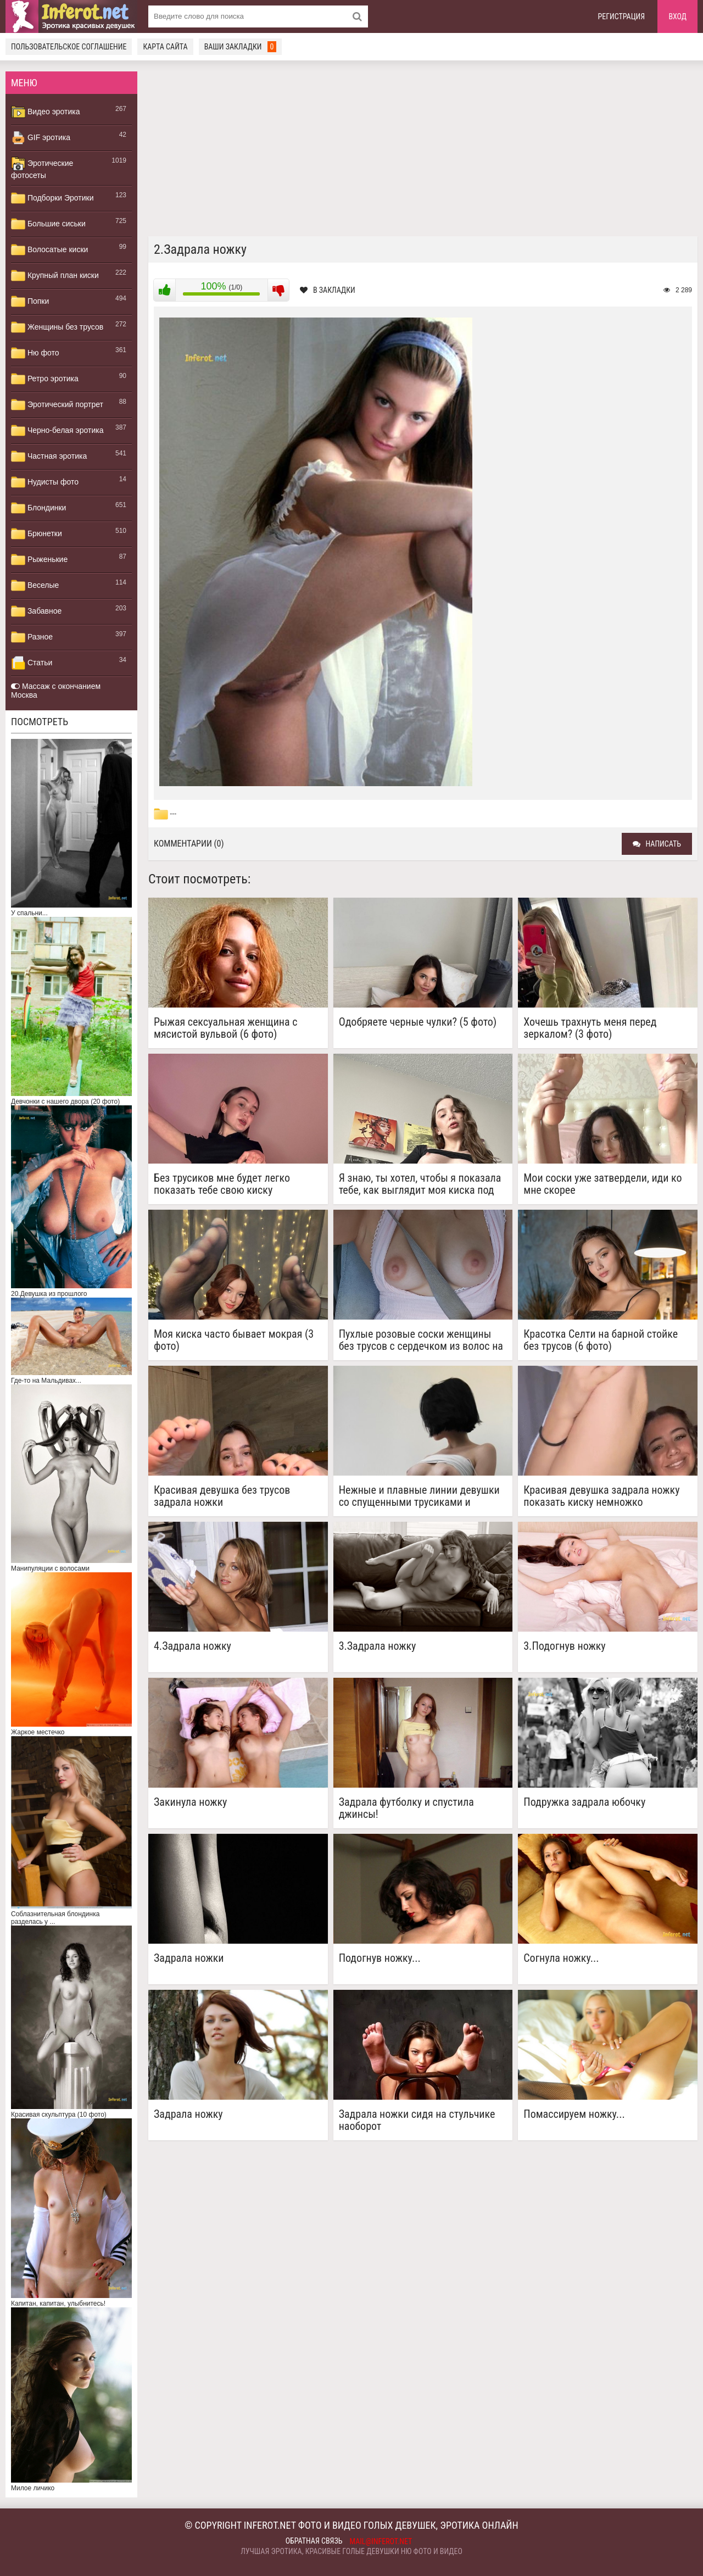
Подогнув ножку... (380, 1958)
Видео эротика (45, 112)
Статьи (31, 663)
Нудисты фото (45, 482)
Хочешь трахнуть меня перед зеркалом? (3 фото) (589, 1028)
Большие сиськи (48, 224)
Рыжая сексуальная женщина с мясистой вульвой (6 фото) (225, 1028)
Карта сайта (165, 46)
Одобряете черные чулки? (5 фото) (418, 1022)
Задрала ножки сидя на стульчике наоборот (417, 2120)
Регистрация (621, 16)
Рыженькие (39, 560)
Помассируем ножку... (573, 2114)
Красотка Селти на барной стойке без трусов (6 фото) (600, 1340)
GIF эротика (40, 138)
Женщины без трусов (57, 327)
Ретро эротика (45, 379)
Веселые (35, 585)
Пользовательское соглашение (68, 46)
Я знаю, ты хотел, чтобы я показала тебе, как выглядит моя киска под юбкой (420, 1184)
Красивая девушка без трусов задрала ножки (222, 1496)
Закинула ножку (190, 1802)
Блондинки (38, 508)
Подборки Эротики (52, 198)
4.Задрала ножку (192, 1646)
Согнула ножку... (561, 1958)
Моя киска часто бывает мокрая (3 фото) (234, 1340)
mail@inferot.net (381, 2541)
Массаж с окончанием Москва (56, 690)
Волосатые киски (49, 250)
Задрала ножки (189, 1958)
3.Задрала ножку (377, 1646)
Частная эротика (49, 456)
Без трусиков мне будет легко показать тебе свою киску (222, 1184)
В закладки (327, 290)
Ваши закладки (240, 46)
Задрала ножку (188, 2114)
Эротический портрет (57, 405)
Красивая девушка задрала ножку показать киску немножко (601, 1496)
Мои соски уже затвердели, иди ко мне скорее (602, 1184)
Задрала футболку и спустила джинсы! (406, 1808)
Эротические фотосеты (42, 168)
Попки (30, 301)
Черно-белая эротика (57, 431)
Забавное (36, 611)
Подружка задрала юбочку (584, 1802)
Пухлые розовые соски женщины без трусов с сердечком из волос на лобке (421, 1340)
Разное (32, 637)
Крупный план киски (55, 276)
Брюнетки (36, 534)
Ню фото (35, 353)
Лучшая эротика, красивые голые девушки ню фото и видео (351, 2551)
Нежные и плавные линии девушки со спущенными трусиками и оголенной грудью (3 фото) (419, 1496)
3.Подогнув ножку (564, 1646)
